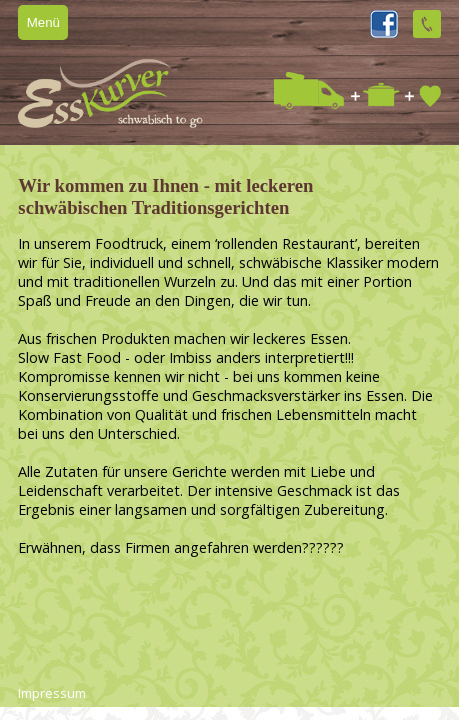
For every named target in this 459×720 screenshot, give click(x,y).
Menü (43, 22)
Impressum (52, 693)
